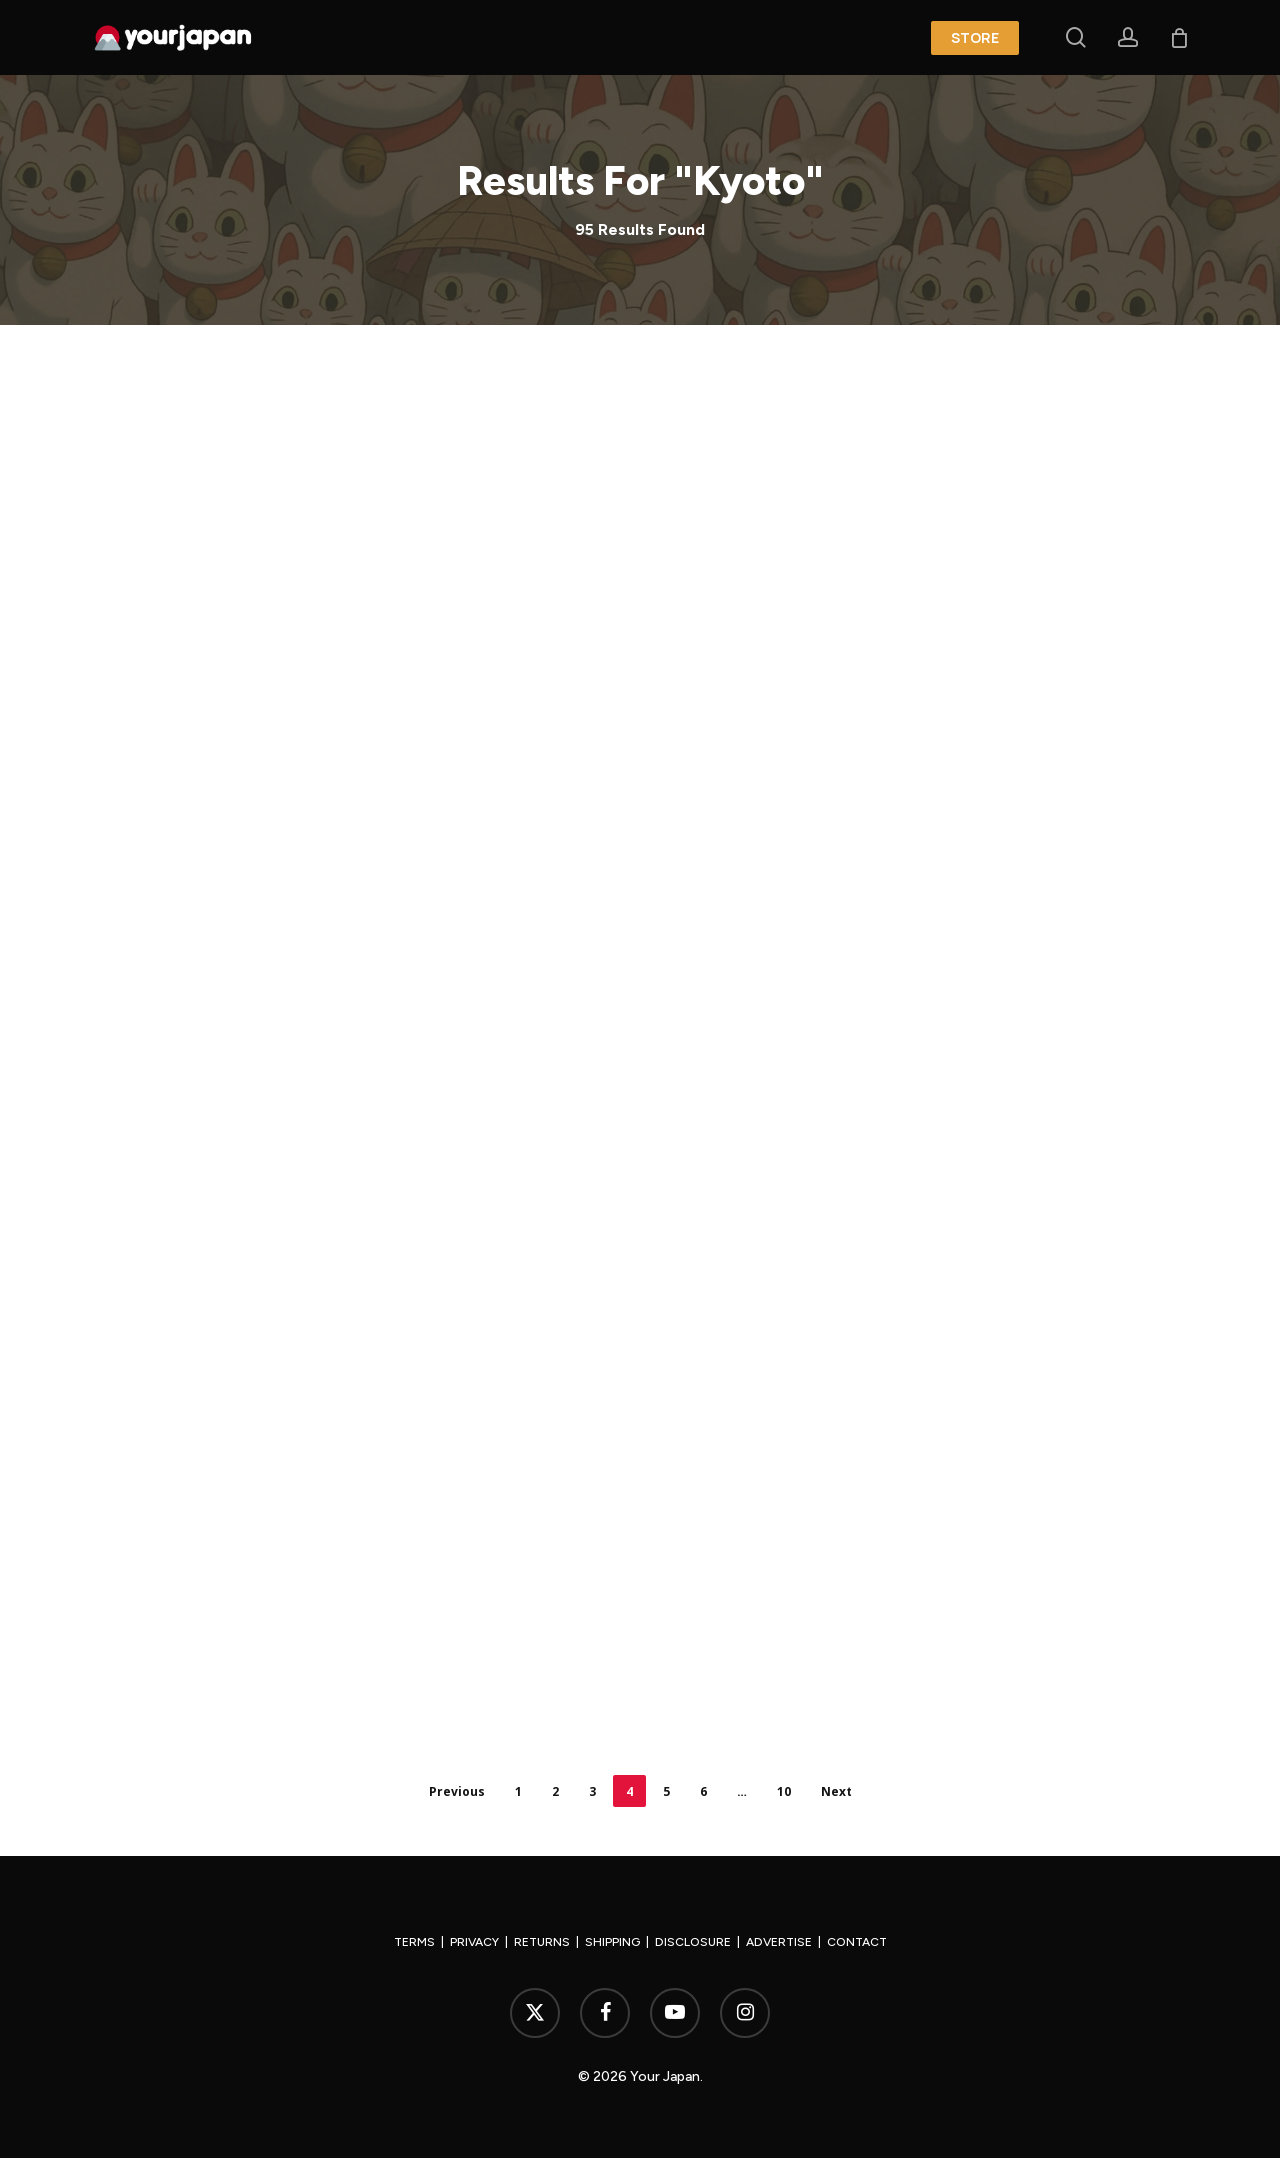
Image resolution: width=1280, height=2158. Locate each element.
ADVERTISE (779, 1942)
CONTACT (857, 1942)
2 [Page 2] (555, 1791)
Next (836, 1791)
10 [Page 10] (784, 1791)
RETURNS (542, 1942)
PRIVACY (474, 1942)
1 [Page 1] (518, 1791)
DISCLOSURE (693, 1942)
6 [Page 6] (703, 1791)
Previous (457, 1791)
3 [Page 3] (592, 1791)
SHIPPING (612, 1942)
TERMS (414, 1942)
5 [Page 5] (666, 1791)
